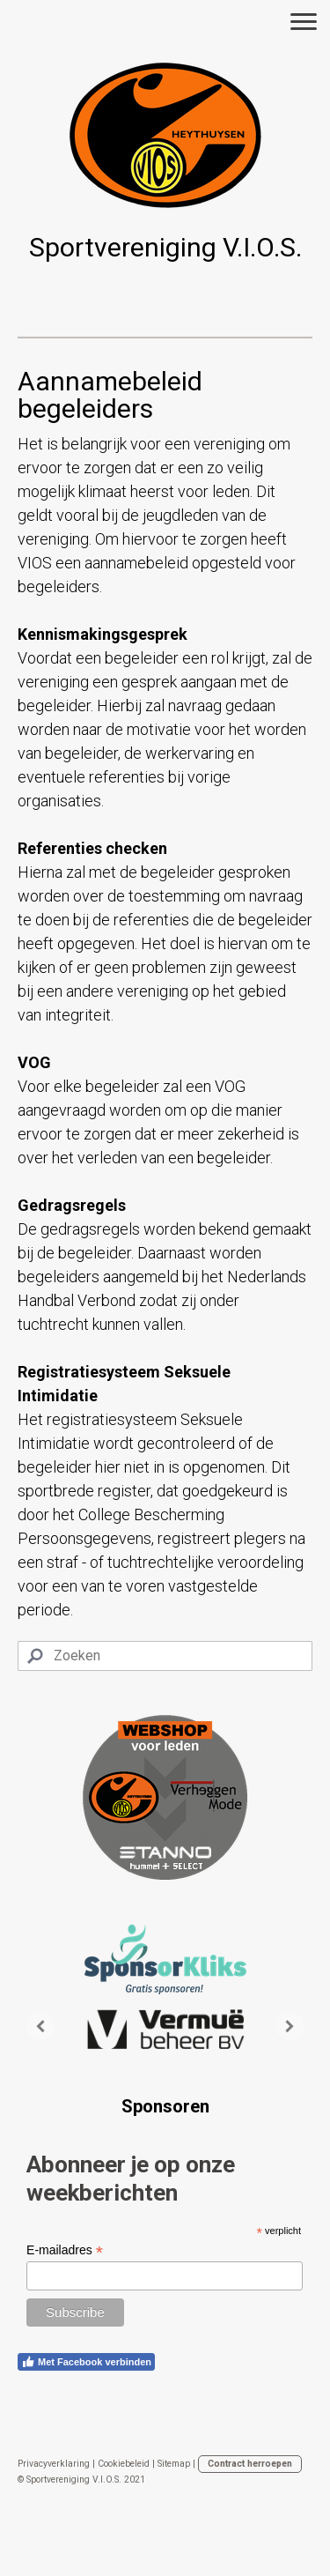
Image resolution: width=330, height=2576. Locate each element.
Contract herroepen (250, 2463)
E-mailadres (64, 2250)
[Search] (165, 1656)
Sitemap (174, 2463)
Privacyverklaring (54, 2463)
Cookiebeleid (124, 2463)
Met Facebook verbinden (86, 2362)
